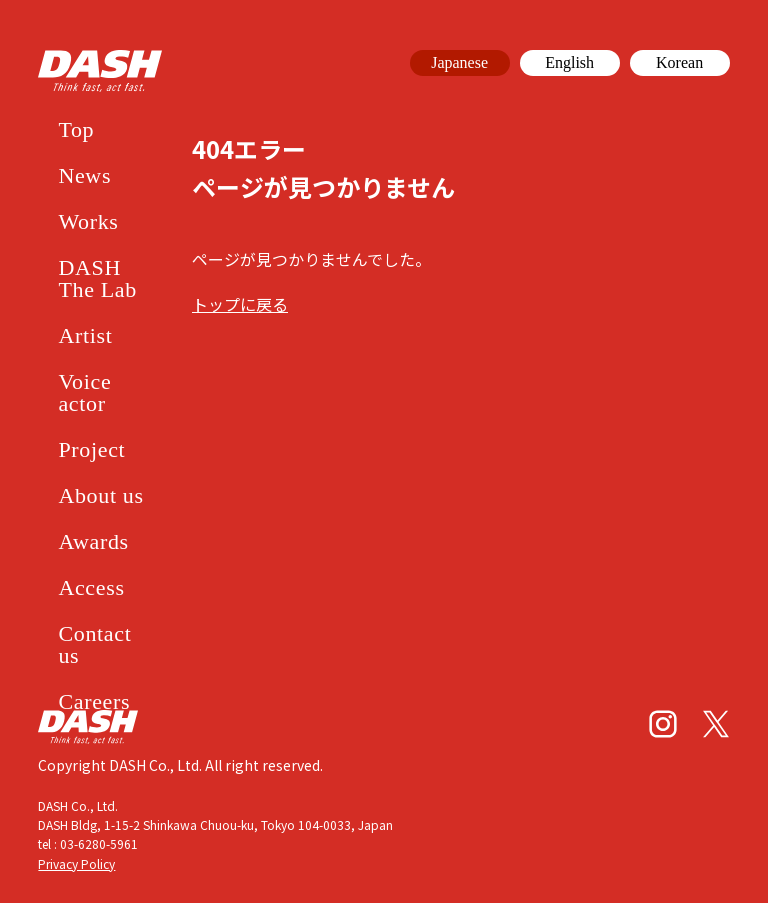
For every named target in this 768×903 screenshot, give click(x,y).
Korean (679, 62)
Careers (94, 701)
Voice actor (84, 392)
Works (88, 221)
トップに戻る (240, 304)
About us (100, 495)
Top (76, 129)
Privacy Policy (76, 863)
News (84, 175)
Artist (85, 335)
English (569, 62)
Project (91, 449)
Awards (93, 541)
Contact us (94, 644)
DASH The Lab (97, 278)
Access (91, 587)
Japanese (459, 62)
